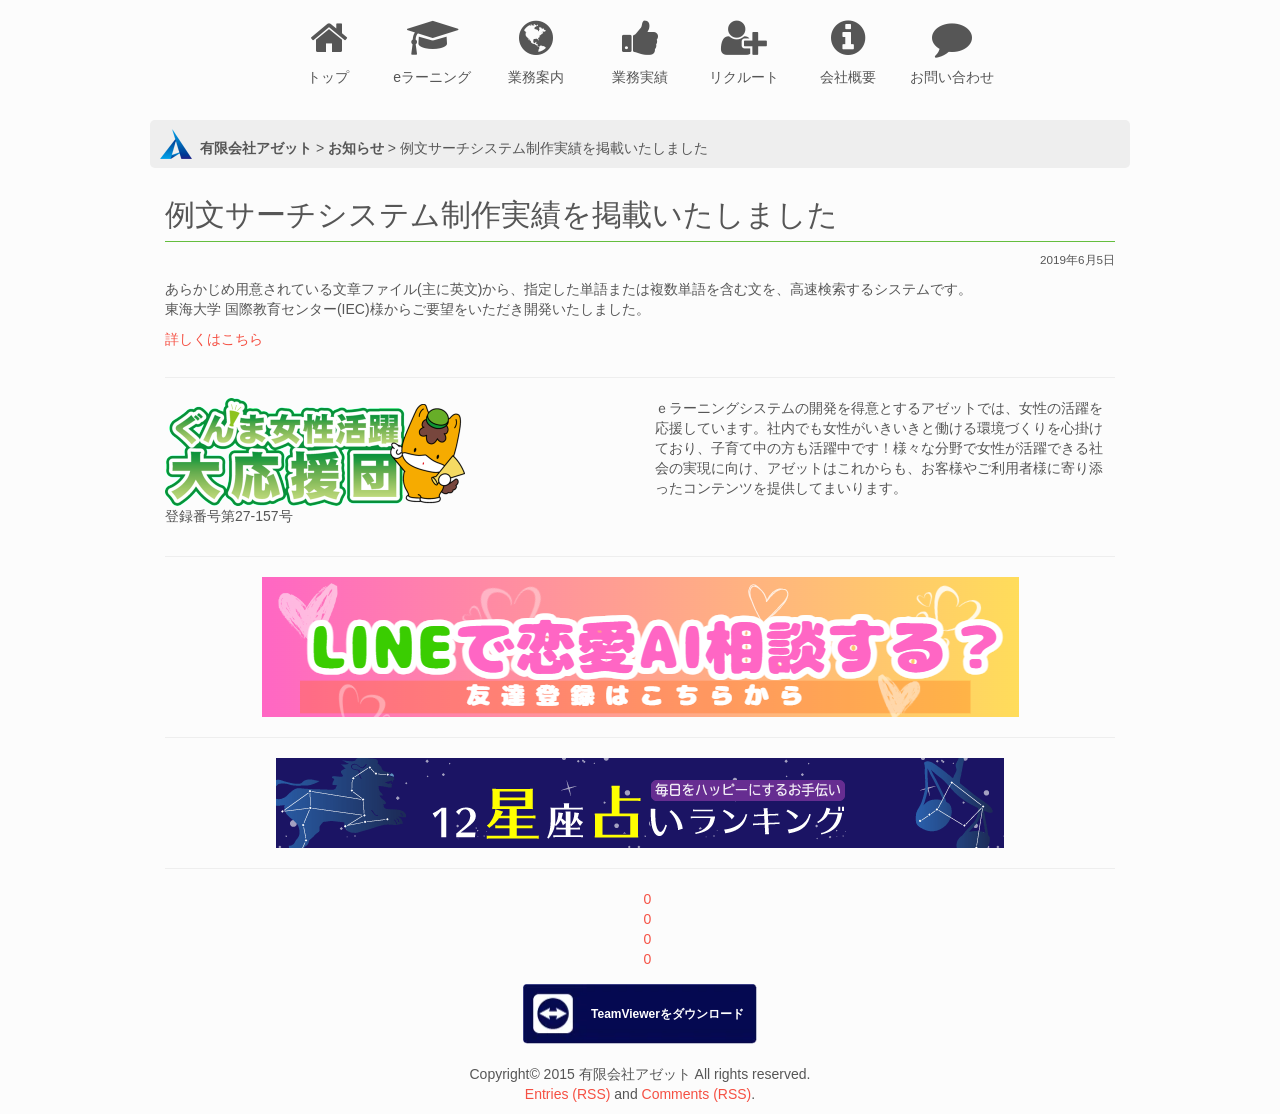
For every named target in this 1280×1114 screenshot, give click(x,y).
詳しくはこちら (214, 339)
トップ (328, 77)
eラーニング (432, 77)
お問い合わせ (952, 77)
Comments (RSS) (697, 1094)
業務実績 (640, 77)
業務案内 (536, 77)
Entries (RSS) (568, 1094)
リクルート (744, 77)
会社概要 (848, 77)
